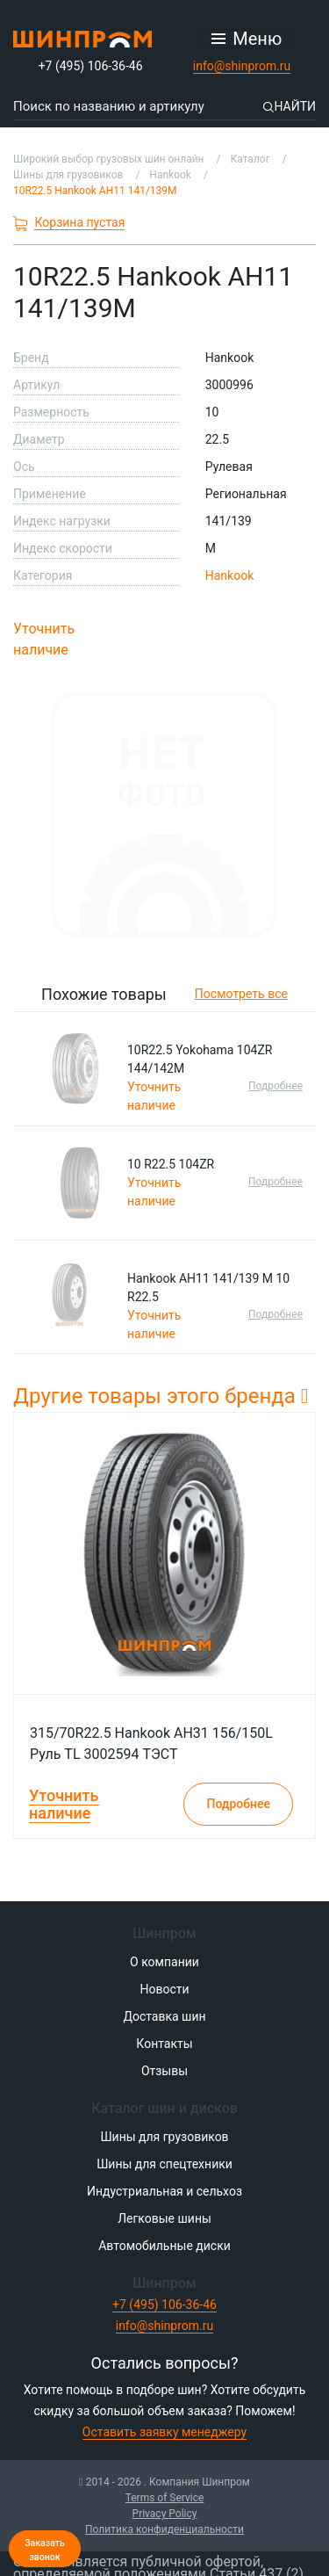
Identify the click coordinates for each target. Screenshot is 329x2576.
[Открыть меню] (246, 38)
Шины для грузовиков (164, 2137)
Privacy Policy (164, 2513)
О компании (164, 1962)
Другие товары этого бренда (161, 1396)
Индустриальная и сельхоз (164, 2191)
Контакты (164, 2044)
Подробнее (275, 1086)
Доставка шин (164, 2016)
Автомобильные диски (164, 2246)
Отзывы (164, 2071)
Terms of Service (164, 2498)
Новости (164, 1989)
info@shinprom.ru (242, 66)
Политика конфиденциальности (164, 2529)
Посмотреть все (241, 994)
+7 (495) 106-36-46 (91, 66)
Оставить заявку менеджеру (164, 2432)
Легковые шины (164, 2218)
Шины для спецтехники (164, 2164)
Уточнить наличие (44, 639)
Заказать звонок (45, 2550)
